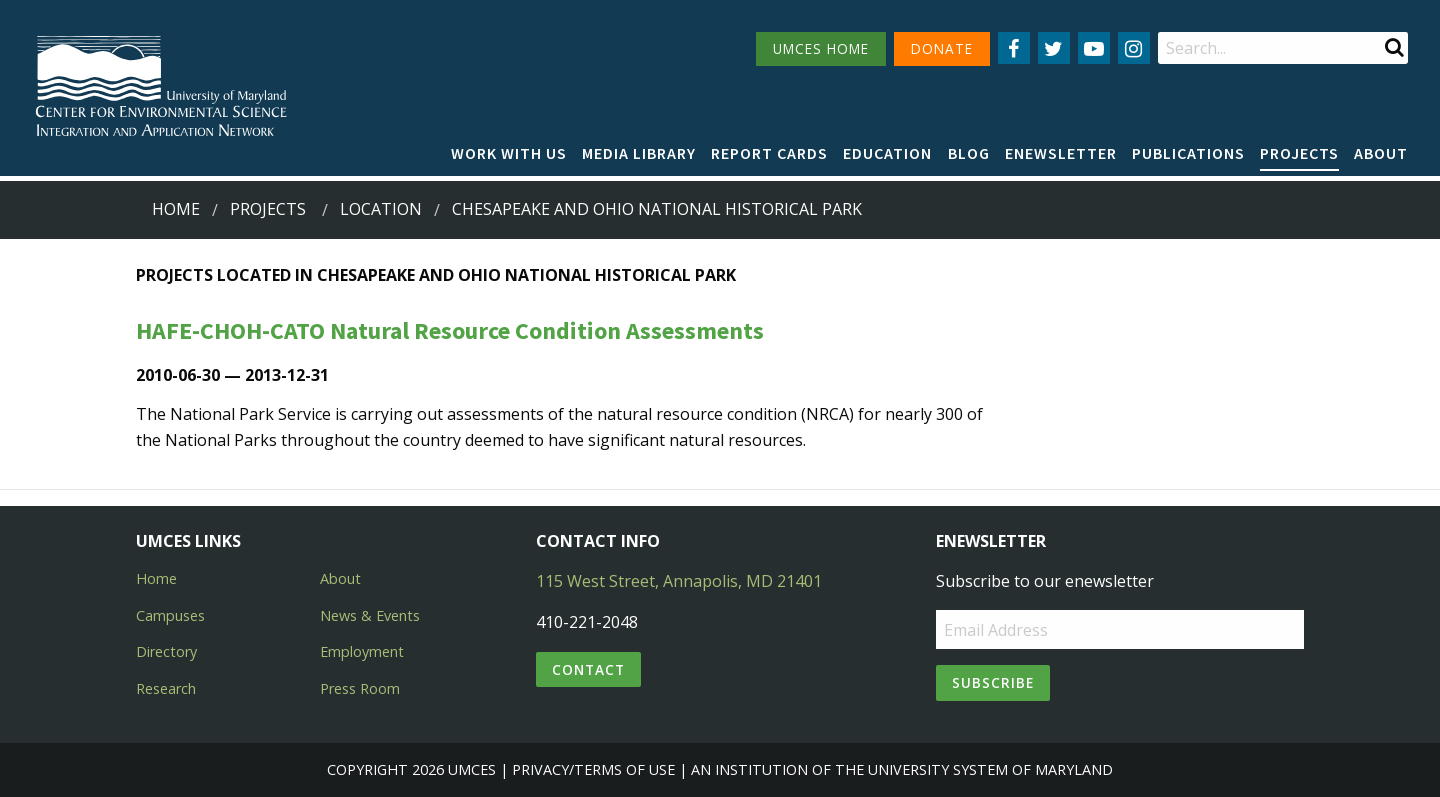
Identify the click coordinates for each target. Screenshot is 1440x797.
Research (166, 688)
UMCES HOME (821, 48)
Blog (969, 153)
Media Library (639, 153)
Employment (362, 651)
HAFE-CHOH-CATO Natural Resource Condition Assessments (450, 330)
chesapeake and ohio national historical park (657, 209)
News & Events (370, 615)
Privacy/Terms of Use (593, 769)
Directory (166, 651)
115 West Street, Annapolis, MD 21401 (679, 581)
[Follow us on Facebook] (1014, 48)
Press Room (360, 688)
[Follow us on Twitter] (1054, 48)
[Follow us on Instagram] (1134, 48)
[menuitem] (509, 154)
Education (887, 153)
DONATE (942, 48)
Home (176, 209)
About (1381, 153)
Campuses (170, 615)
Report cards (769, 153)
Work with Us (509, 153)
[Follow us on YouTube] (1094, 48)
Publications (1188, 153)
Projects (1299, 153)
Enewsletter (1061, 153)
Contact (588, 669)
